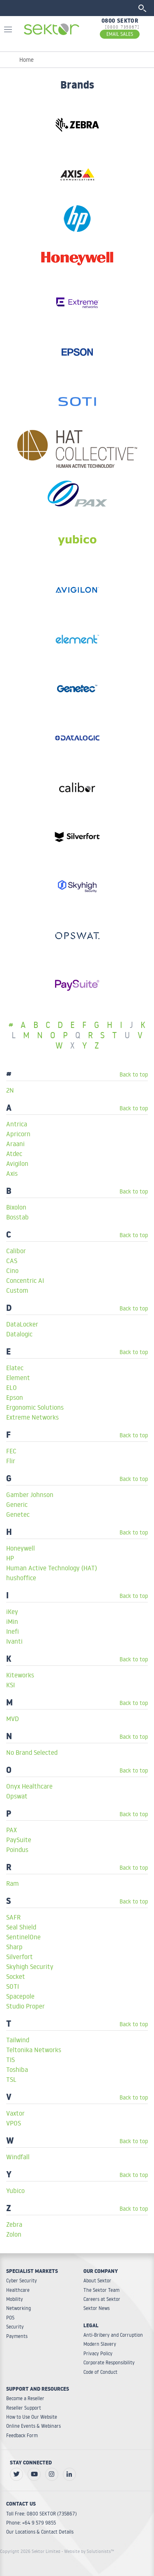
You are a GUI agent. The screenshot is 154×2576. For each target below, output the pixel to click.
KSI (10, 1685)
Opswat (17, 1796)
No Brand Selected (31, 1752)
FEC (11, 1451)
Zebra (14, 2224)
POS (10, 2317)
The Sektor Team (101, 2290)
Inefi (12, 1631)
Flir (10, 1461)
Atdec (14, 1153)
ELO (11, 1387)
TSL (11, 2079)
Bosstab (17, 1217)
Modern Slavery (99, 2344)
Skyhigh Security (29, 1966)
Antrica (16, 1124)
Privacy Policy (98, 2353)
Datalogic (19, 1334)
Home (26, 59)
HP (10, 1558)
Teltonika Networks (33, 2050)
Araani (15, 1144)
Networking (18, 2308)
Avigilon (17, 1163)
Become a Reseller (25, 2398)
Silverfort (19, 1956)
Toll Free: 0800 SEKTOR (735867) (41, 2514)
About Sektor (97, 2280)
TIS (10, 2059)
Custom (17, 1290)
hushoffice (21, 1578)
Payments (17, 2336)
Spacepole (20, 1996)
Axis (12, 1173)
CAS (11, 1260)
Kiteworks (20, 1675)
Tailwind (17, 2040)
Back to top (134, 1074)
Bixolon (16, 1207)
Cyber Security (21, 2280)
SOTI (12, 1986)
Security (15, 2327)
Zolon (13, 2234)
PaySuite (18, 1840)
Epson (14, 1397)
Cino (12, 1270)
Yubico (15, 2190)
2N (10, 1090)
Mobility (14, 2299)
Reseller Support (23, 2408)
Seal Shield (21, 1927)
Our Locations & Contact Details (40, 2532)
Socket (15, 1976)
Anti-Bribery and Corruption (113, 2335)
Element (18, 1377)
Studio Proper (25, 2006)
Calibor (16, 1251)
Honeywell (20, 1548)
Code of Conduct (100, 2372)
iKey (12, 1611)
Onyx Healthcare (29, 1786)
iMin (12, 1621)
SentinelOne (23, 1937)
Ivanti (14, 1641)
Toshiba (17, 2069)
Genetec (18, 1514)
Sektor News (96, 2308)
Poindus (17, 1849)
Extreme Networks (32, 1417)
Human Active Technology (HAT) (51, 1568)
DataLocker (22, 1324)
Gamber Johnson (29, 1494)
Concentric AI (25, 1280)
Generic (17, 1504)
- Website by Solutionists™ (88, 2551)
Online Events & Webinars (33, 2426)
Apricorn (18, 1134)
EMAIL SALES (119, 34)
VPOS (13, 2123)
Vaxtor (15, 2113)
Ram (12, 1883)
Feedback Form (22, 2435)
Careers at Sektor (101, 2299)
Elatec (14, 1368)
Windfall (18, 2157)
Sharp (14, 1947)
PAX (11, 1830)
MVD (12, 1718)
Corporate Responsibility (109, 2362)
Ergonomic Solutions (35, 1407)
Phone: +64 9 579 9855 (31, 2523)
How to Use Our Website (31, 2417)
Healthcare (18, 2290)
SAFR (13, 1917)
